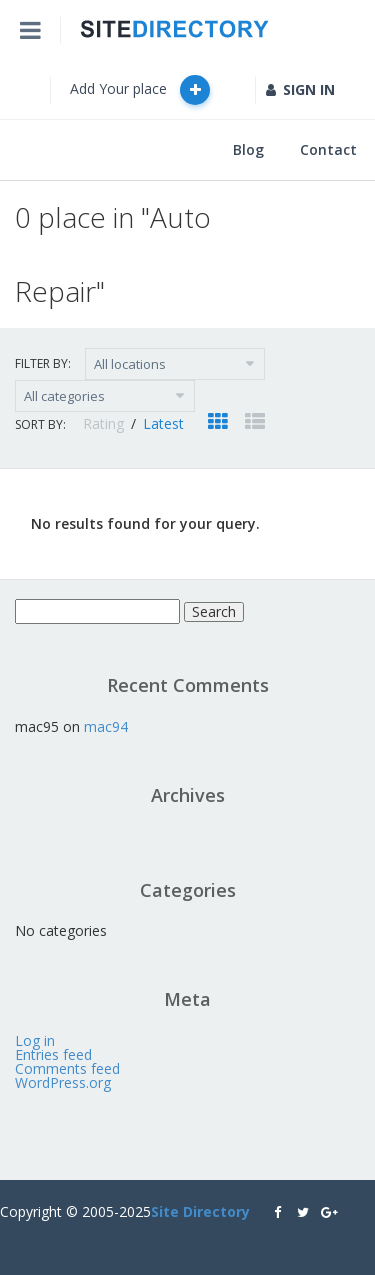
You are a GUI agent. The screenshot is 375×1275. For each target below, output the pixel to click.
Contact (328, 149)
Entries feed (53, 1054)
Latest (163, 423)
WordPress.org (63, 1082)
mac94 (106, 726)
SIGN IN (300, 89)
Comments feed (67, 1068)
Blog (248, 149)
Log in (35, 1040)
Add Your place (140, 90)
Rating (105, 423)
